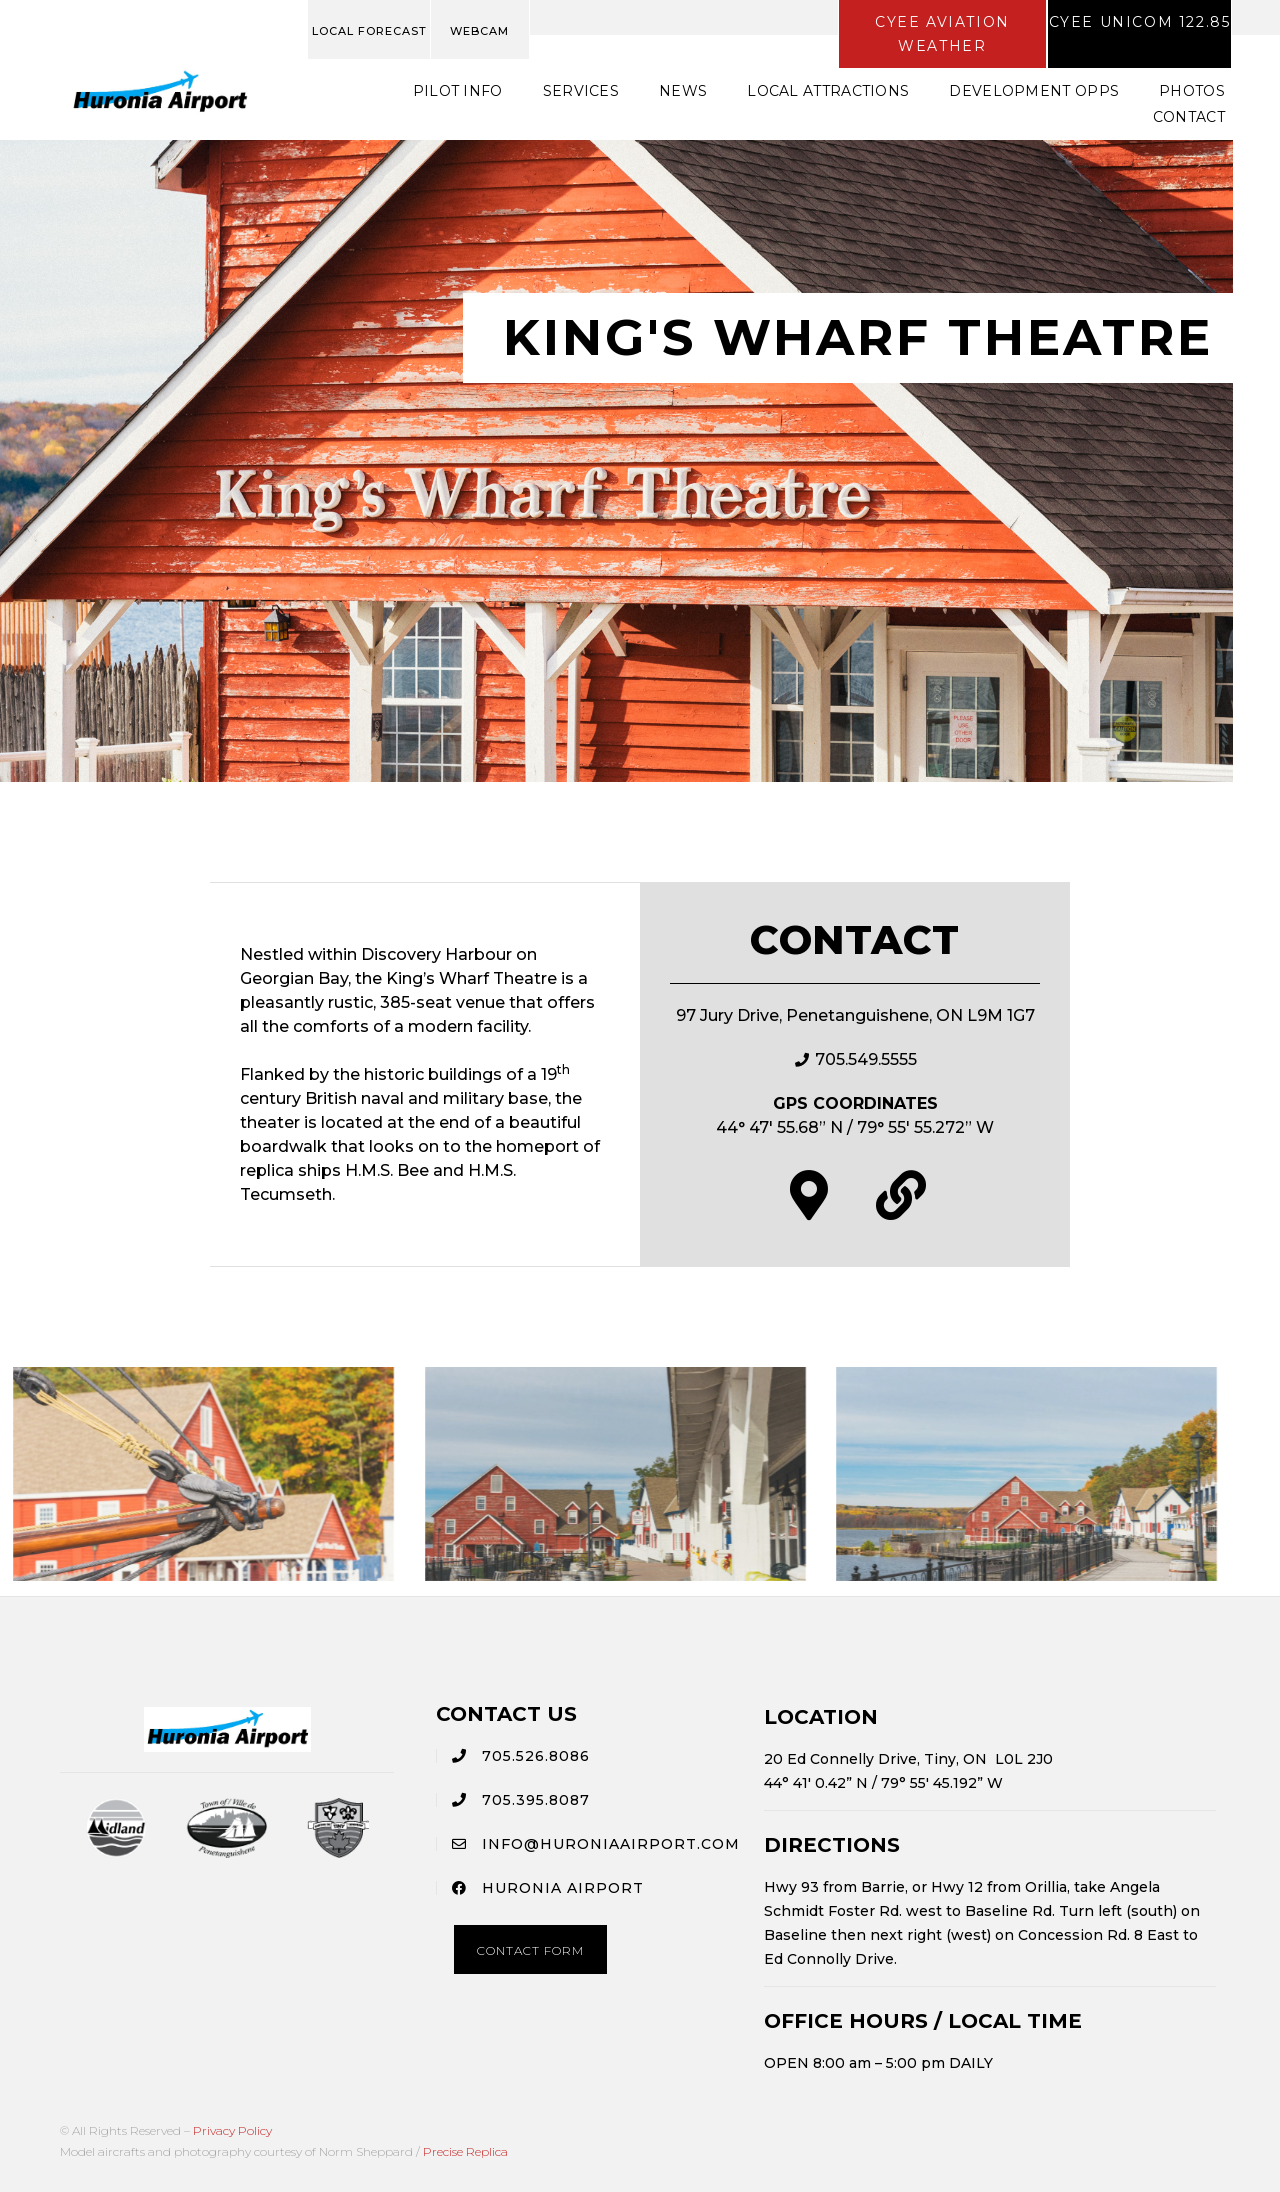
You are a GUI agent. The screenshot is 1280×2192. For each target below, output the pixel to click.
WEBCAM (479, 31)
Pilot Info (458, 91)
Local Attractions (828, 91)
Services (581, 91)
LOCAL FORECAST (369, 31)
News (683, 91)
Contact (1189, 117)
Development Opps (1034, 91)
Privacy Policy (232, 2130)
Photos (1192, 91)
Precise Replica (465, 2151)
